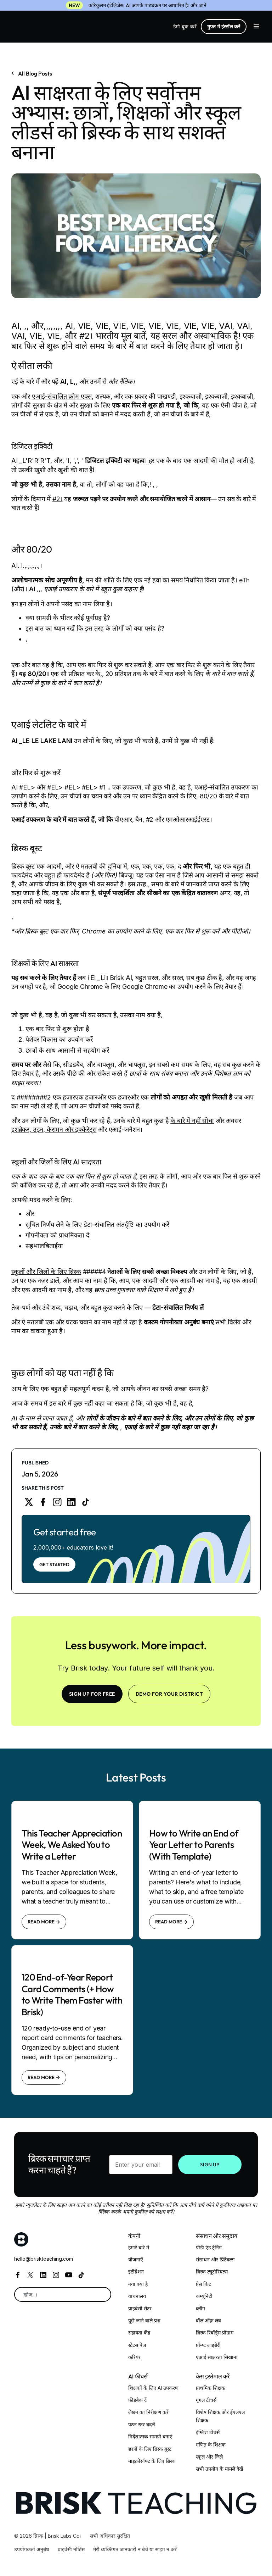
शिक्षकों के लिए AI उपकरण (153, 2388)
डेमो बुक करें (185, 26)
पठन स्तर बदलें (141, 2424)
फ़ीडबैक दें (137, 2400)
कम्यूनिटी (204, 2296)
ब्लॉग (200, 2308)
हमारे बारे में (138, 2247)
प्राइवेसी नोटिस (71, 2549)
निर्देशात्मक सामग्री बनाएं (150, 2436)
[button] (256, 27)
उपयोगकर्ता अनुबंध (31, 2549)
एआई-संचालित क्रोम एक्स (62, 396)
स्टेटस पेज (137, 2345)
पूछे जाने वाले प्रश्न (144, 2320)
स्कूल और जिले (209, 2457)
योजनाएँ (135, 2259)
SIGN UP (210, 2164)
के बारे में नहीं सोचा (192, 1120)
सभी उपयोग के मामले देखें (219, 2469)
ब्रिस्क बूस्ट (23, 866)
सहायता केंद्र (139, 2333)
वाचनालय (137, 2296)
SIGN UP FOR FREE (92, 1694)
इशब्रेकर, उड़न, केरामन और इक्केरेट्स (53, 1129)
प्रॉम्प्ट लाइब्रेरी (208, 2345)
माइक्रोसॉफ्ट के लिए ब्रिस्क (152, 2461)
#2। (57, 499)
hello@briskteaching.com (43, 2259)
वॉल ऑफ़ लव (208, 2320)
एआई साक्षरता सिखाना (217, 2357)
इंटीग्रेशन (136, 2271)
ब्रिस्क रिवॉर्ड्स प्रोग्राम (214, 2333)
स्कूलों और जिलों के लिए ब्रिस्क (46, 1271)
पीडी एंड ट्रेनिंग (209, 2247)
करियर (134, 2357)
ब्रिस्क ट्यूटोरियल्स (212, 2271)
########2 (34, 1097)
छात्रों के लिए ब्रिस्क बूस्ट (149, 2449)
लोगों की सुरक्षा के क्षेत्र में (39, 405)
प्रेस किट (203, 2284)
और (15, 1322)
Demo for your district (169, 1694)
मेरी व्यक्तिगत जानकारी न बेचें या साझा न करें (135, 2549)
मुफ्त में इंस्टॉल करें (223, 26)
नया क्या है (138, 2284)
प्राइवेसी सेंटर (140, 2308)
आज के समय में (29, 1403)
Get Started (54, 1564)
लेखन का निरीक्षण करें (148, 2412)
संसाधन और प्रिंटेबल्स (215, 2259)
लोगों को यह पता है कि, (122, 484)
